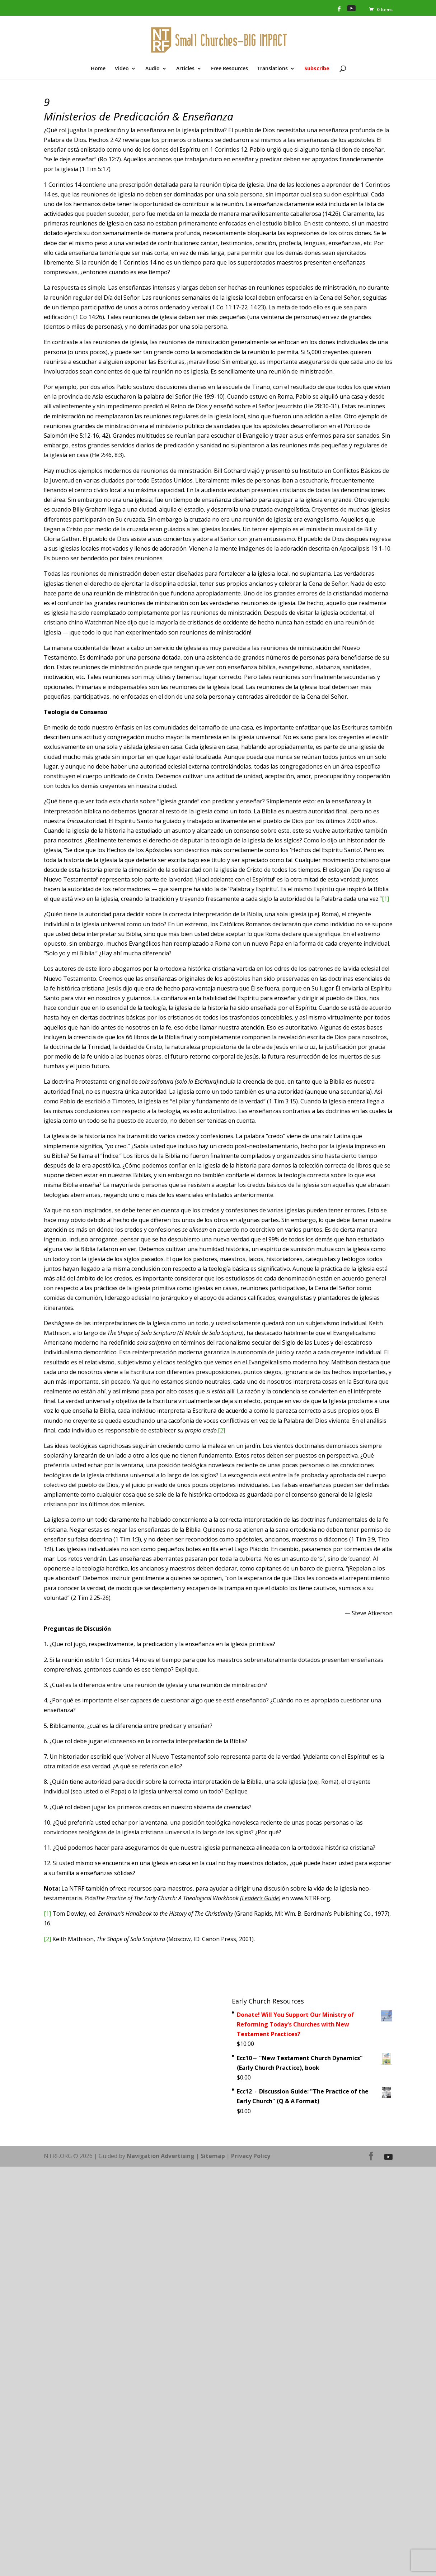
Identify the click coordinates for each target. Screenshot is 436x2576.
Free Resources (229, 69)
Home (98, 69)
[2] (221, 1430)
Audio (152, 69)
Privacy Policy (250, 2156)
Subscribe (316, 69)
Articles (185, 69)
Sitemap (213, 2156)
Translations (272, 69)
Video (122, 69)
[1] (385, 899)
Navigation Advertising (160, 2156)
